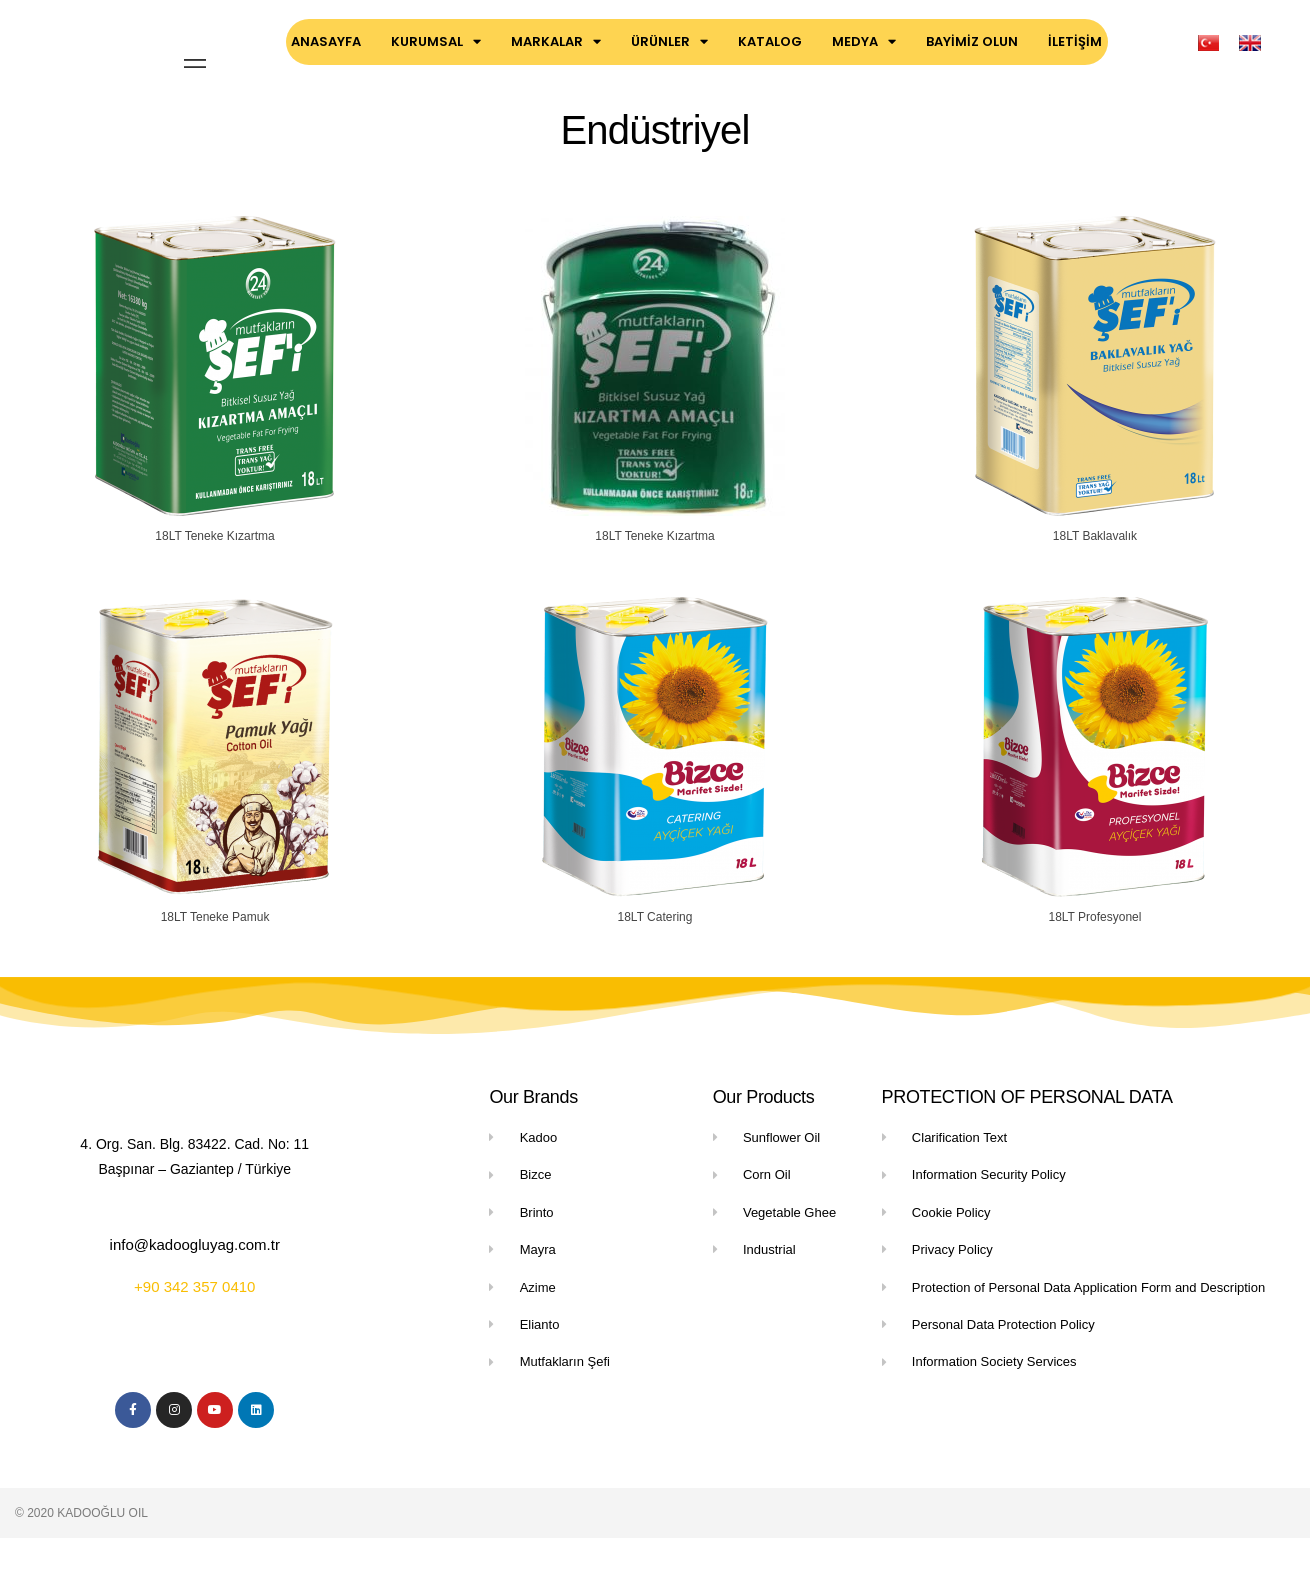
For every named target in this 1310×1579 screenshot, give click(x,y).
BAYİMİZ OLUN (972, 41)
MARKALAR (556, 41)
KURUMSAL (436, 41)
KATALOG (770, 41)
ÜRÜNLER (669, 41)
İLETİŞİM (1075, 41)
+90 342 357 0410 (194, 1320)
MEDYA (864, 41)
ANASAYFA (326, 41)
